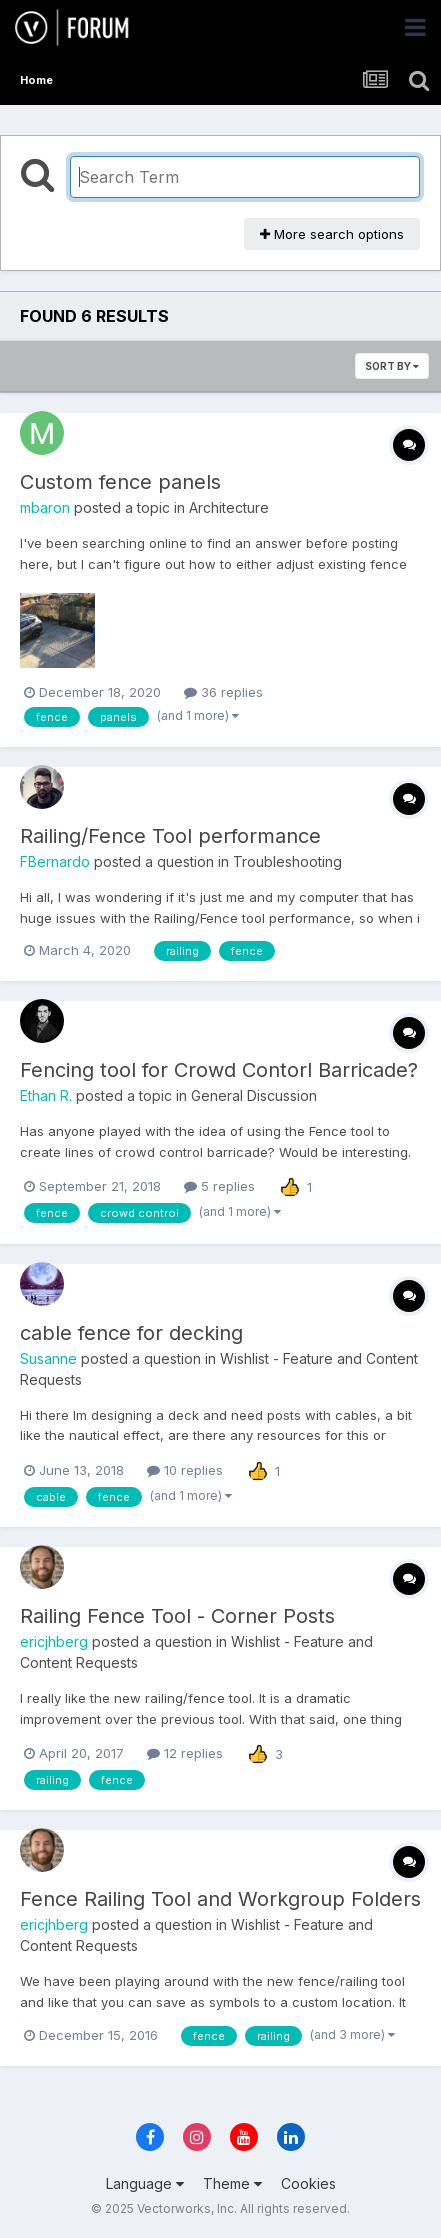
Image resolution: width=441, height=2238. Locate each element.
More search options (332, 234)
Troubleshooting (287, 861)
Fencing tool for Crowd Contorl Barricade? (219, 1070)
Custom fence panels (120, 482)
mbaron (45, 507)
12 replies (185, 1753)
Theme (232, 2183)
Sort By (392, 366)
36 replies (223, 692)
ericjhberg (54, 1641)
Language (145, 2183)
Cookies (308, 2183)
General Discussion (254, 1095)
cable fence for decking (131, 1333)
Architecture (229, 507)
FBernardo (55, 861)
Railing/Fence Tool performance (170, 836)
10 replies (185, 1470)
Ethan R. (46, 1095)
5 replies (219, 1186)
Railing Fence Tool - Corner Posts (177, 1616)
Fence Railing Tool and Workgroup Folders (220, 1899)
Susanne (48, 1358)
